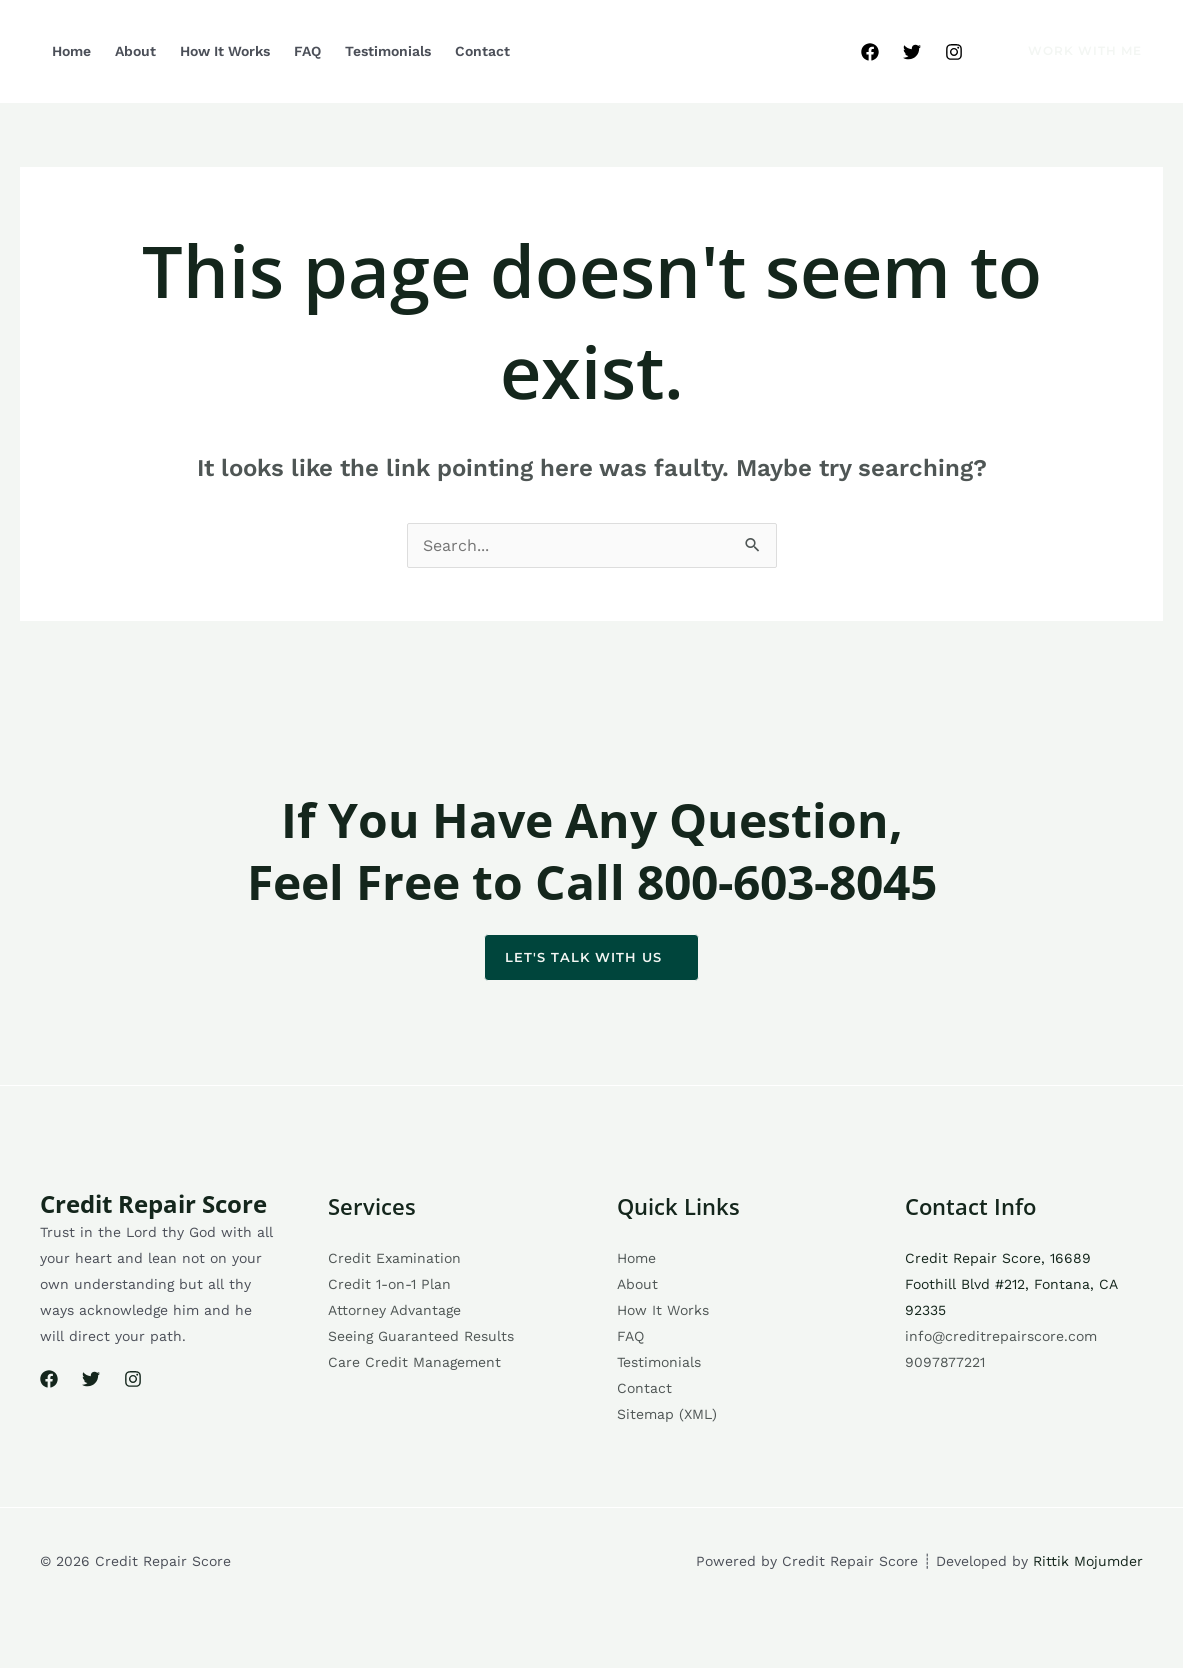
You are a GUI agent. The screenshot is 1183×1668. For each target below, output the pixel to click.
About (135, 51)
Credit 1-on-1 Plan (389, 1284)
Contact (482, 51)
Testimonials (388, 51)
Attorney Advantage (394, 1310)
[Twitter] (912, 52)
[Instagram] (954, 52)
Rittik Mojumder (1088, 1561)
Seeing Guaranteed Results (421, 1336)
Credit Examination (394, 1258)
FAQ (307, 51)
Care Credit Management (414, 1362)
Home (71, 51)
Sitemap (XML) (667, 1414)
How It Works (225, 51)
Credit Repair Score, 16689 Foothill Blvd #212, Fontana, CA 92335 (1011, 1284)
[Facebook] (870, 52)
